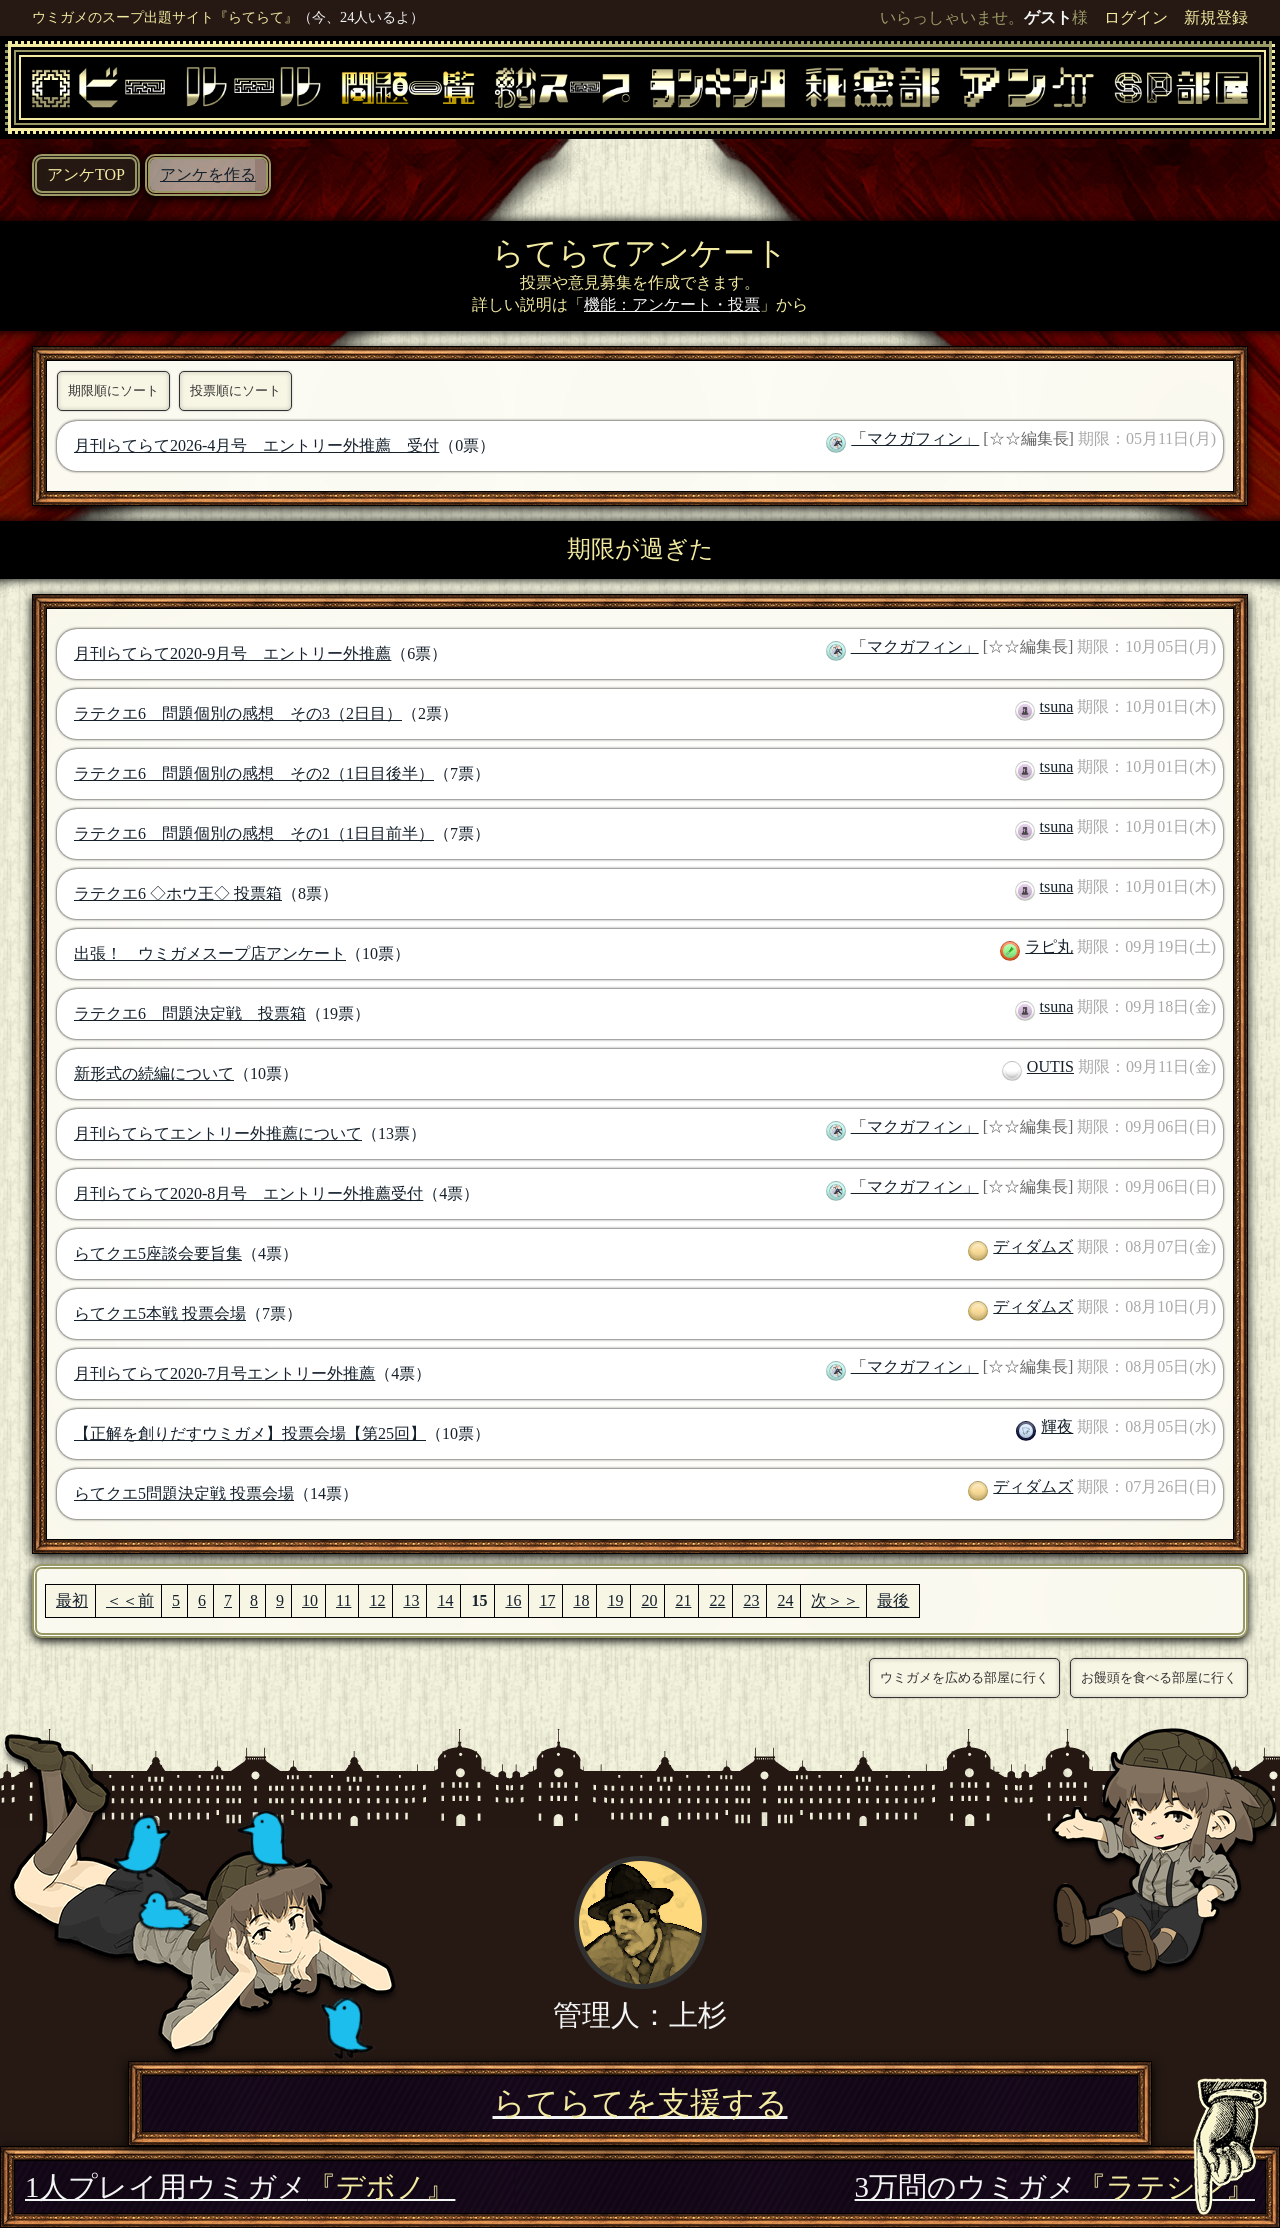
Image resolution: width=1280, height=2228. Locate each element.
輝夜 (1057, 1426)
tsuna (1057, 706)
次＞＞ (835, 1600)
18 (581, 1600)
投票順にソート (235, 390)
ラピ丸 (1049, 946)
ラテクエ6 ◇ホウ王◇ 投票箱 (178, 893)
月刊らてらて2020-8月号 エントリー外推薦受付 (248, 1193)
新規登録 (1216, 17)
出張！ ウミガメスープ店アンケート (210, 953)
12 (377, 1600)
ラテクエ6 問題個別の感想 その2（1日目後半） (254, 773)
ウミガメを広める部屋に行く (964, 1677)
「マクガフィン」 (915, 438)
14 (445, 1600)
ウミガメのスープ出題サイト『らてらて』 (165, 17)
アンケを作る (208, 174)
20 (649, 1600)
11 (343, 1600)
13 (411, 1600)
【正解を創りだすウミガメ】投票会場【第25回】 (250, 1433)
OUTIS (1050, 1066)
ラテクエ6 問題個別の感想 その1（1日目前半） (254, 833)
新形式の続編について (154, 1073)
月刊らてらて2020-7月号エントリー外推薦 (224, 1373)
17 (547, 1600)
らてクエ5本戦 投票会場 (160, 1313)
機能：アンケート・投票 (672, 304)
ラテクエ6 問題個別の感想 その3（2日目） (238, 713)
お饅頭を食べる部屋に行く (1159, 1677)
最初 (72, 1600)
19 (615, 1600)
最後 (893, 1600)
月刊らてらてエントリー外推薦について (218, 1133)
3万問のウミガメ (1055, 2187)
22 (717, 1600)
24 (785, 1600)
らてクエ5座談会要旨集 (158, 1253)
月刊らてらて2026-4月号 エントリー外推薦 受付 (256, 445)
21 (683, 1600)
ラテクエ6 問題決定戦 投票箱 (190, 1013)
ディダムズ (1033, 1246)
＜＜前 (130, 1600)
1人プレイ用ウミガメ (240, 2187)
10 (310, 1600)
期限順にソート (113, 390)
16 (513, 1600)
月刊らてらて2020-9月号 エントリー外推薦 (232, 653)
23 (751, 1600)
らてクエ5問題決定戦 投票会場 (184, 1493)
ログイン (1136, 17)
